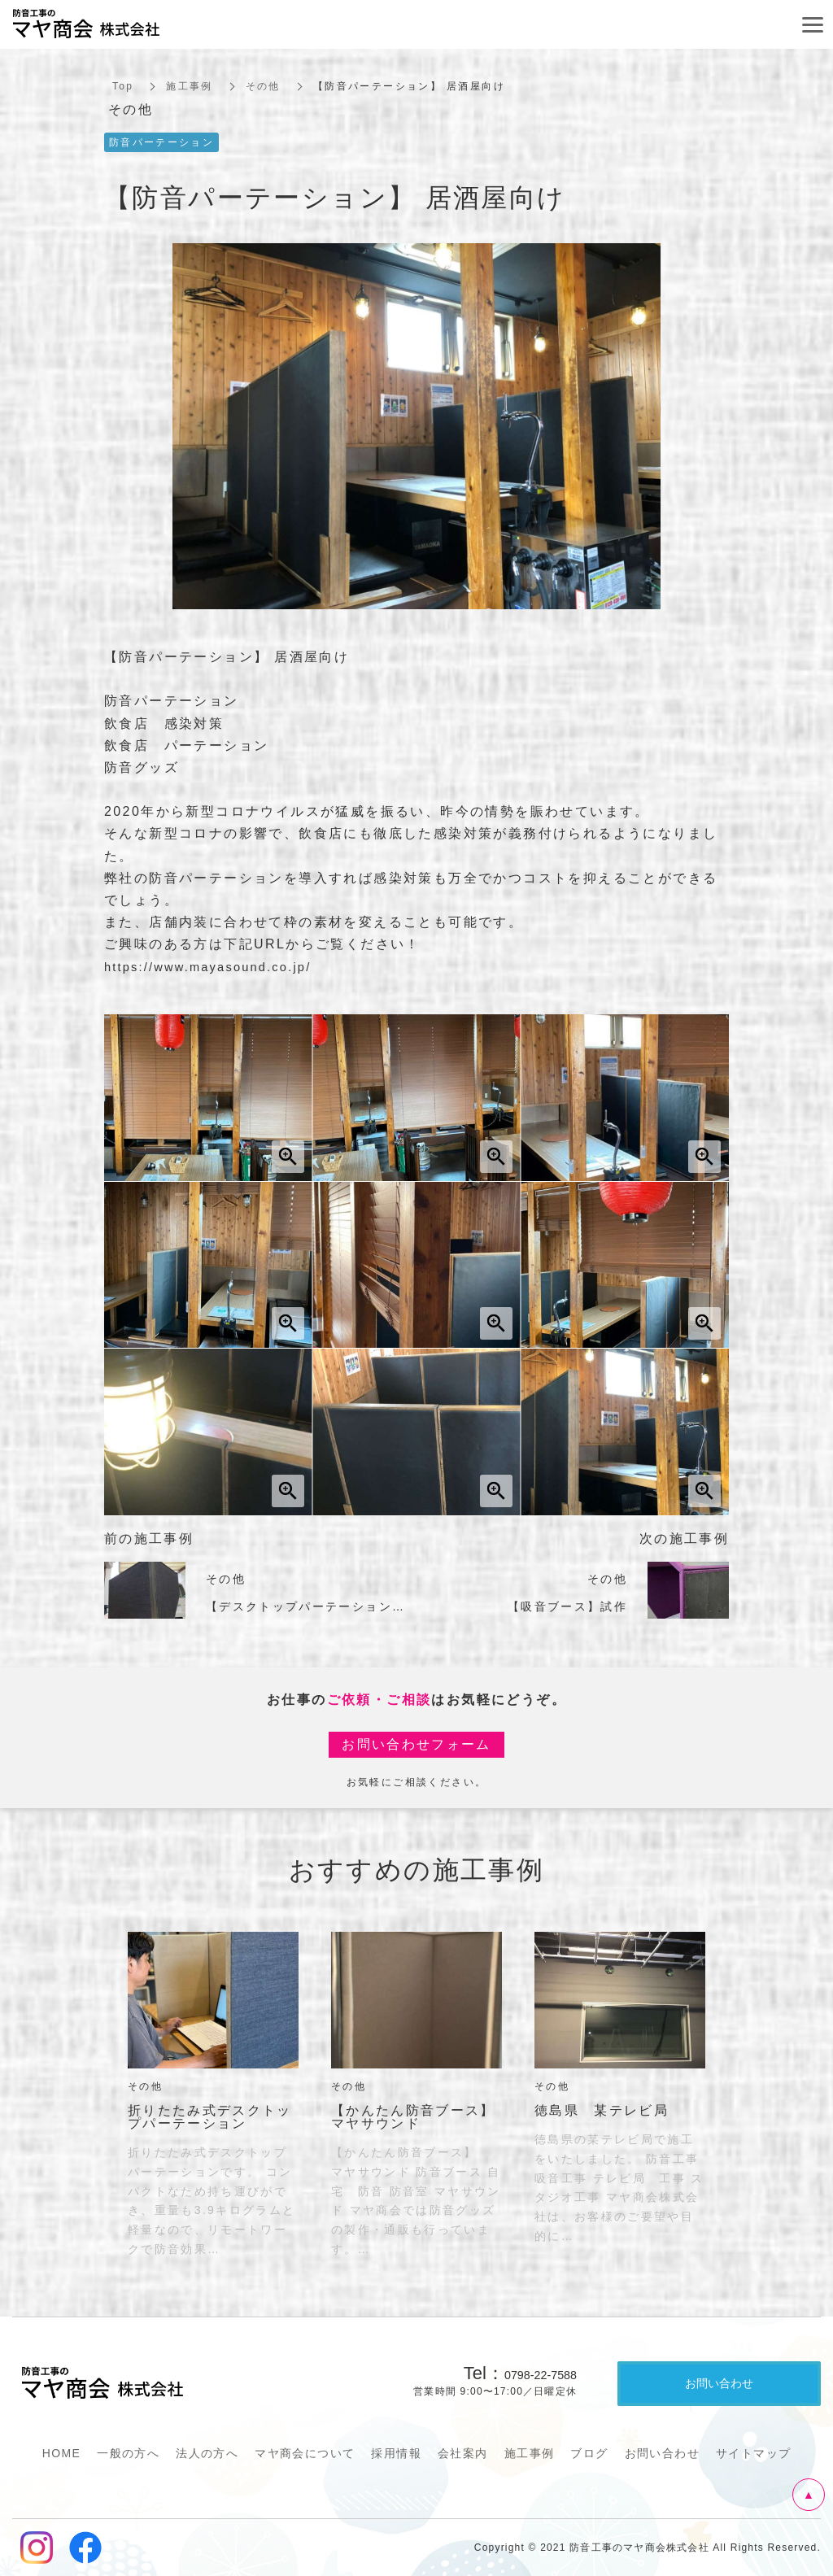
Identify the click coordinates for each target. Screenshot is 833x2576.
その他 (263, 86)
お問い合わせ (662, 2453)
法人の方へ (207, 2453)
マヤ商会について (305, 2453)
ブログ (589, 2453)
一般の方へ (128, 2453)
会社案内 (463, 2453)
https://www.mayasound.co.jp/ (217, 967)
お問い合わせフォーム (416, 1744)
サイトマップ (753, 2453)
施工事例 (190, 86)
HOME (61, 2453)
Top (123, 86)
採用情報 (396, 2453)
